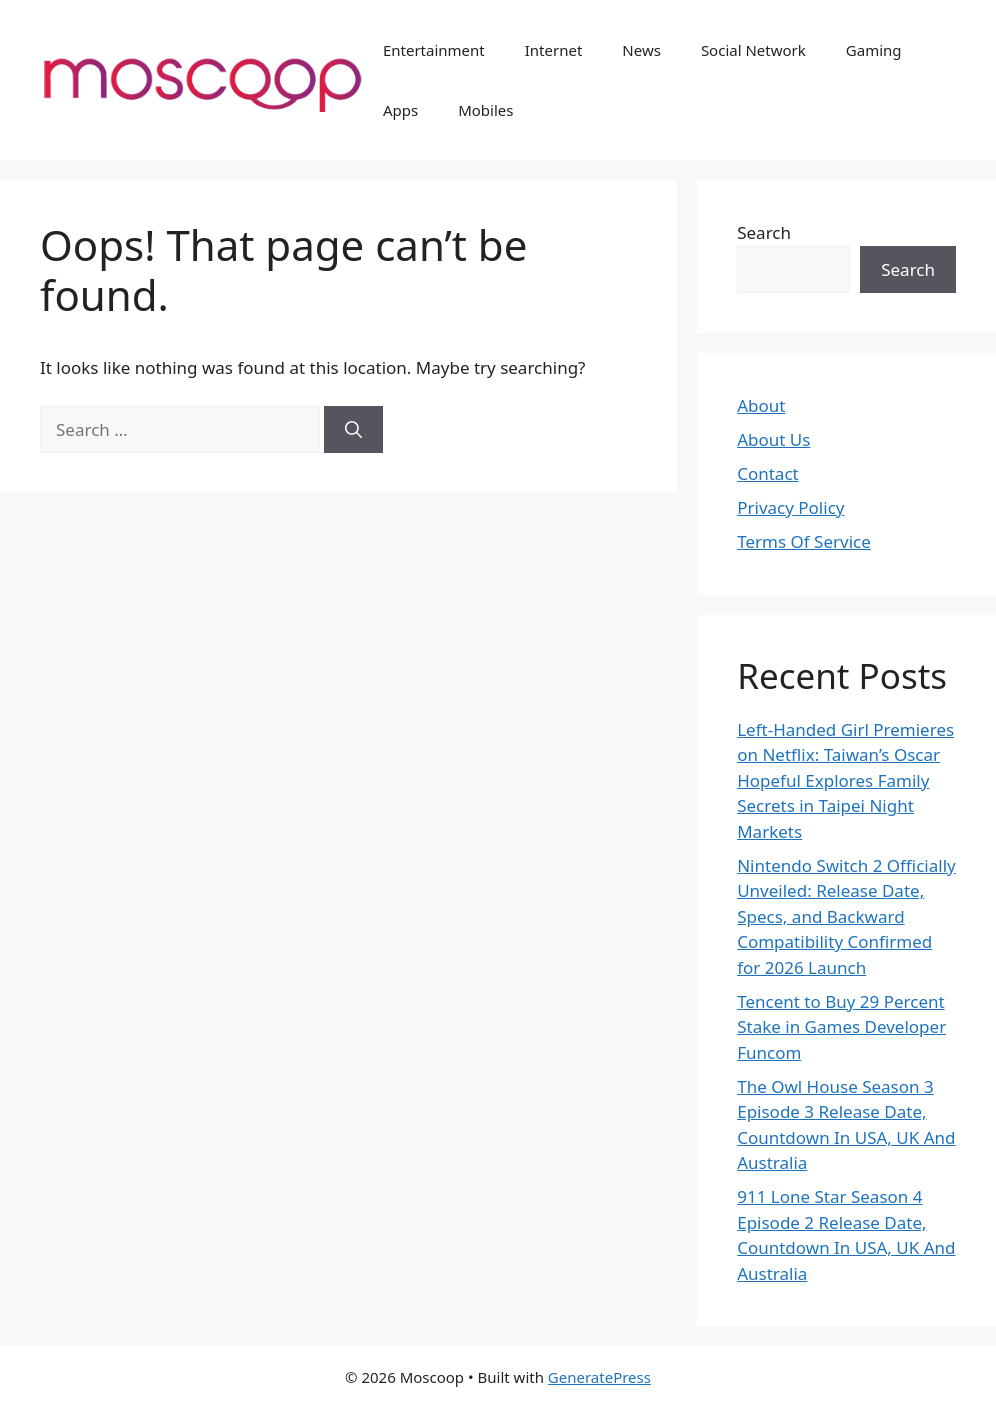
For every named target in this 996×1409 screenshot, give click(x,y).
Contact (768, 473)
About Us (773, 439)
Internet (554, 50)
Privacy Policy (790, 507)
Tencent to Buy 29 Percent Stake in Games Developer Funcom (841, 1027)
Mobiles (485, 110)
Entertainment (434, 50)
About (761, 405)
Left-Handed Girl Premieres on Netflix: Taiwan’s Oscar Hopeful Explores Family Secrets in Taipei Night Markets (845, 780)
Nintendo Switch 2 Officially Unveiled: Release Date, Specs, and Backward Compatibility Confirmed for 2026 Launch (846, 916)
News (641, 50)
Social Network (753, 50)
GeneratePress (599, 1377)
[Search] (353, 430)
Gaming (874, 50)
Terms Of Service (804, 541)
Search (764, 232)
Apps (400, 110)
